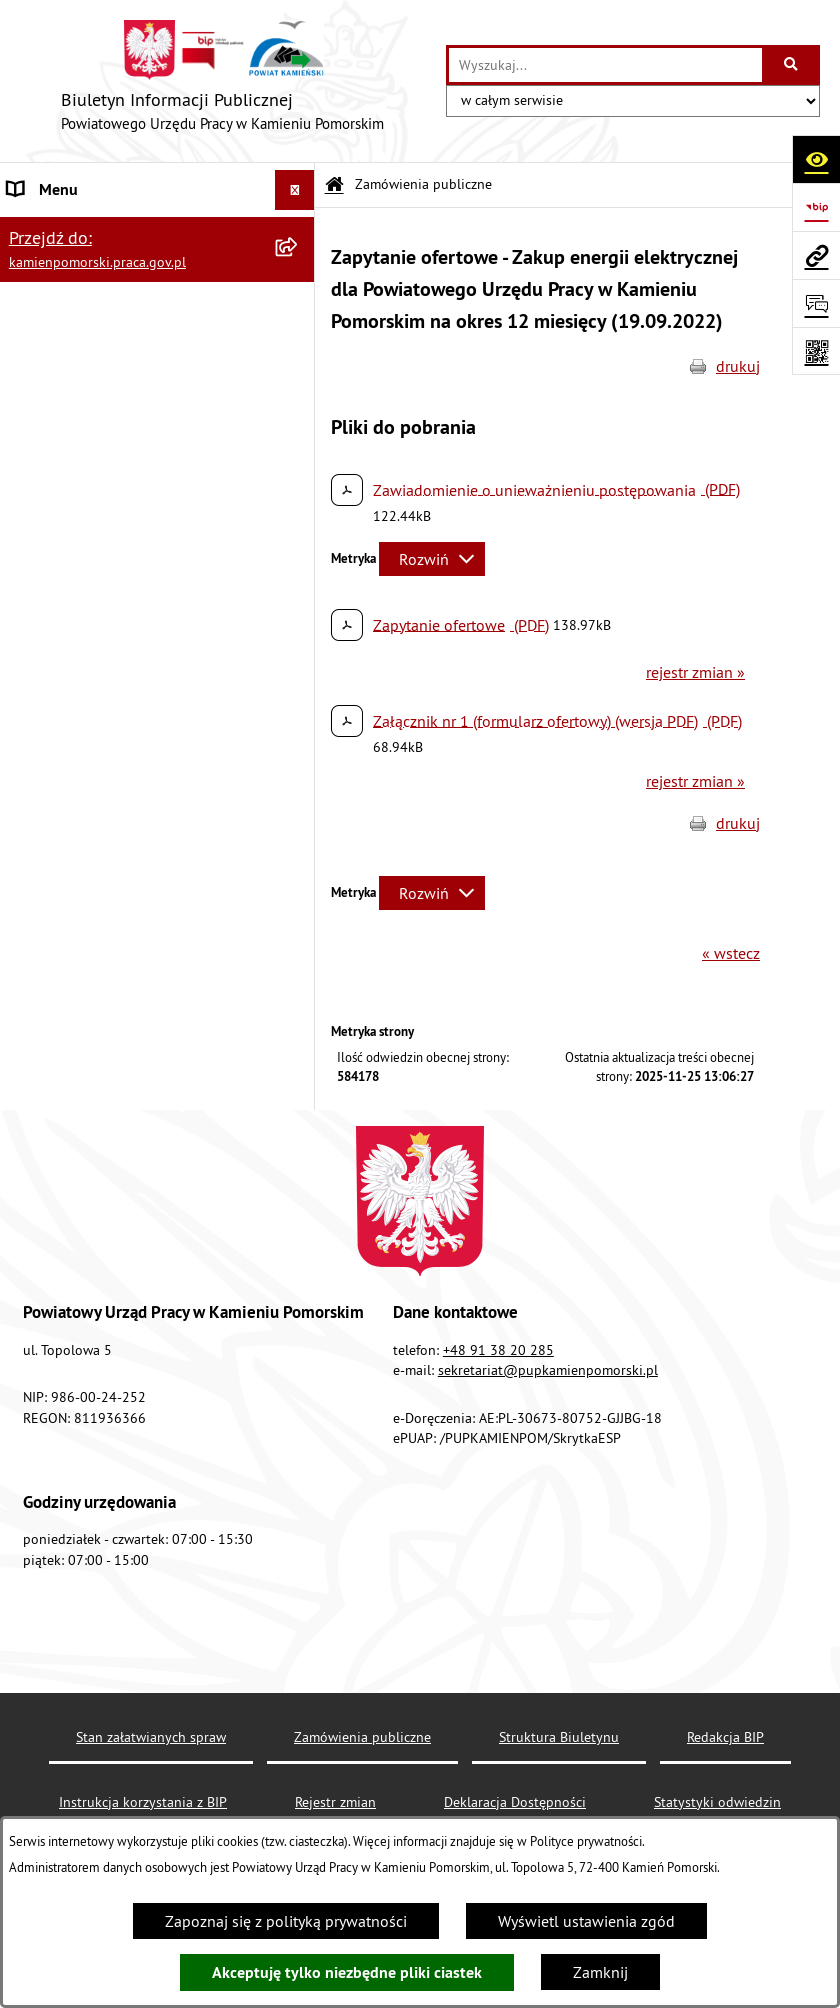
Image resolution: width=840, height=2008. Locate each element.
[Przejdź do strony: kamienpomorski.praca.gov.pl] (816, 255)
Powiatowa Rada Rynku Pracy (107, 631)
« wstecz (731, 953)
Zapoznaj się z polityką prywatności (286, 1921)
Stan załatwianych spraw (151, 1737)
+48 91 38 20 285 (498, 1350)
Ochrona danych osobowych (104, 895)
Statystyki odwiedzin (717, 1802)
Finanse (34, 591)
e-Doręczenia (52, 751)
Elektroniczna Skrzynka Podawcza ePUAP (123, 803)
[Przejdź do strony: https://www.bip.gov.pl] (816, 207)
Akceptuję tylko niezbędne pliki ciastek (347, 1972)
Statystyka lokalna (70, 671)
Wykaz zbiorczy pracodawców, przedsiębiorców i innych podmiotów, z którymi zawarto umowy (140, 527)
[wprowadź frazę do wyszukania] (605, 65)
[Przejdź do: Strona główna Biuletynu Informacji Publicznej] (334, 185)
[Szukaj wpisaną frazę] (792, 65)
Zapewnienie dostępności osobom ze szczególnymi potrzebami (135, 947)
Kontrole (37, 463)
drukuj (738, 366)
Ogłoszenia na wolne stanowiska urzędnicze (121, 411)
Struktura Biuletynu (559, 1737)
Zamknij (600, 1972)
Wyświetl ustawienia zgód (586, 1921)
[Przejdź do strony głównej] (223, 81)
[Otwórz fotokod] (816, 351)
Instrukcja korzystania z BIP (101, 711)
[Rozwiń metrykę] (432, 559)
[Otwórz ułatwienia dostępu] (816, 159)
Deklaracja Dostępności (515, 1802)
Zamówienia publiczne (85, 270)
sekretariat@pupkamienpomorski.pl (548, 1370)
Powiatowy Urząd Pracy (85, 230)
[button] (299, 230)
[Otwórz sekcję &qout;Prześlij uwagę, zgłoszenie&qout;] (816, 303)
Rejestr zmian (335, 1802)
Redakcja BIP (52, 855)
